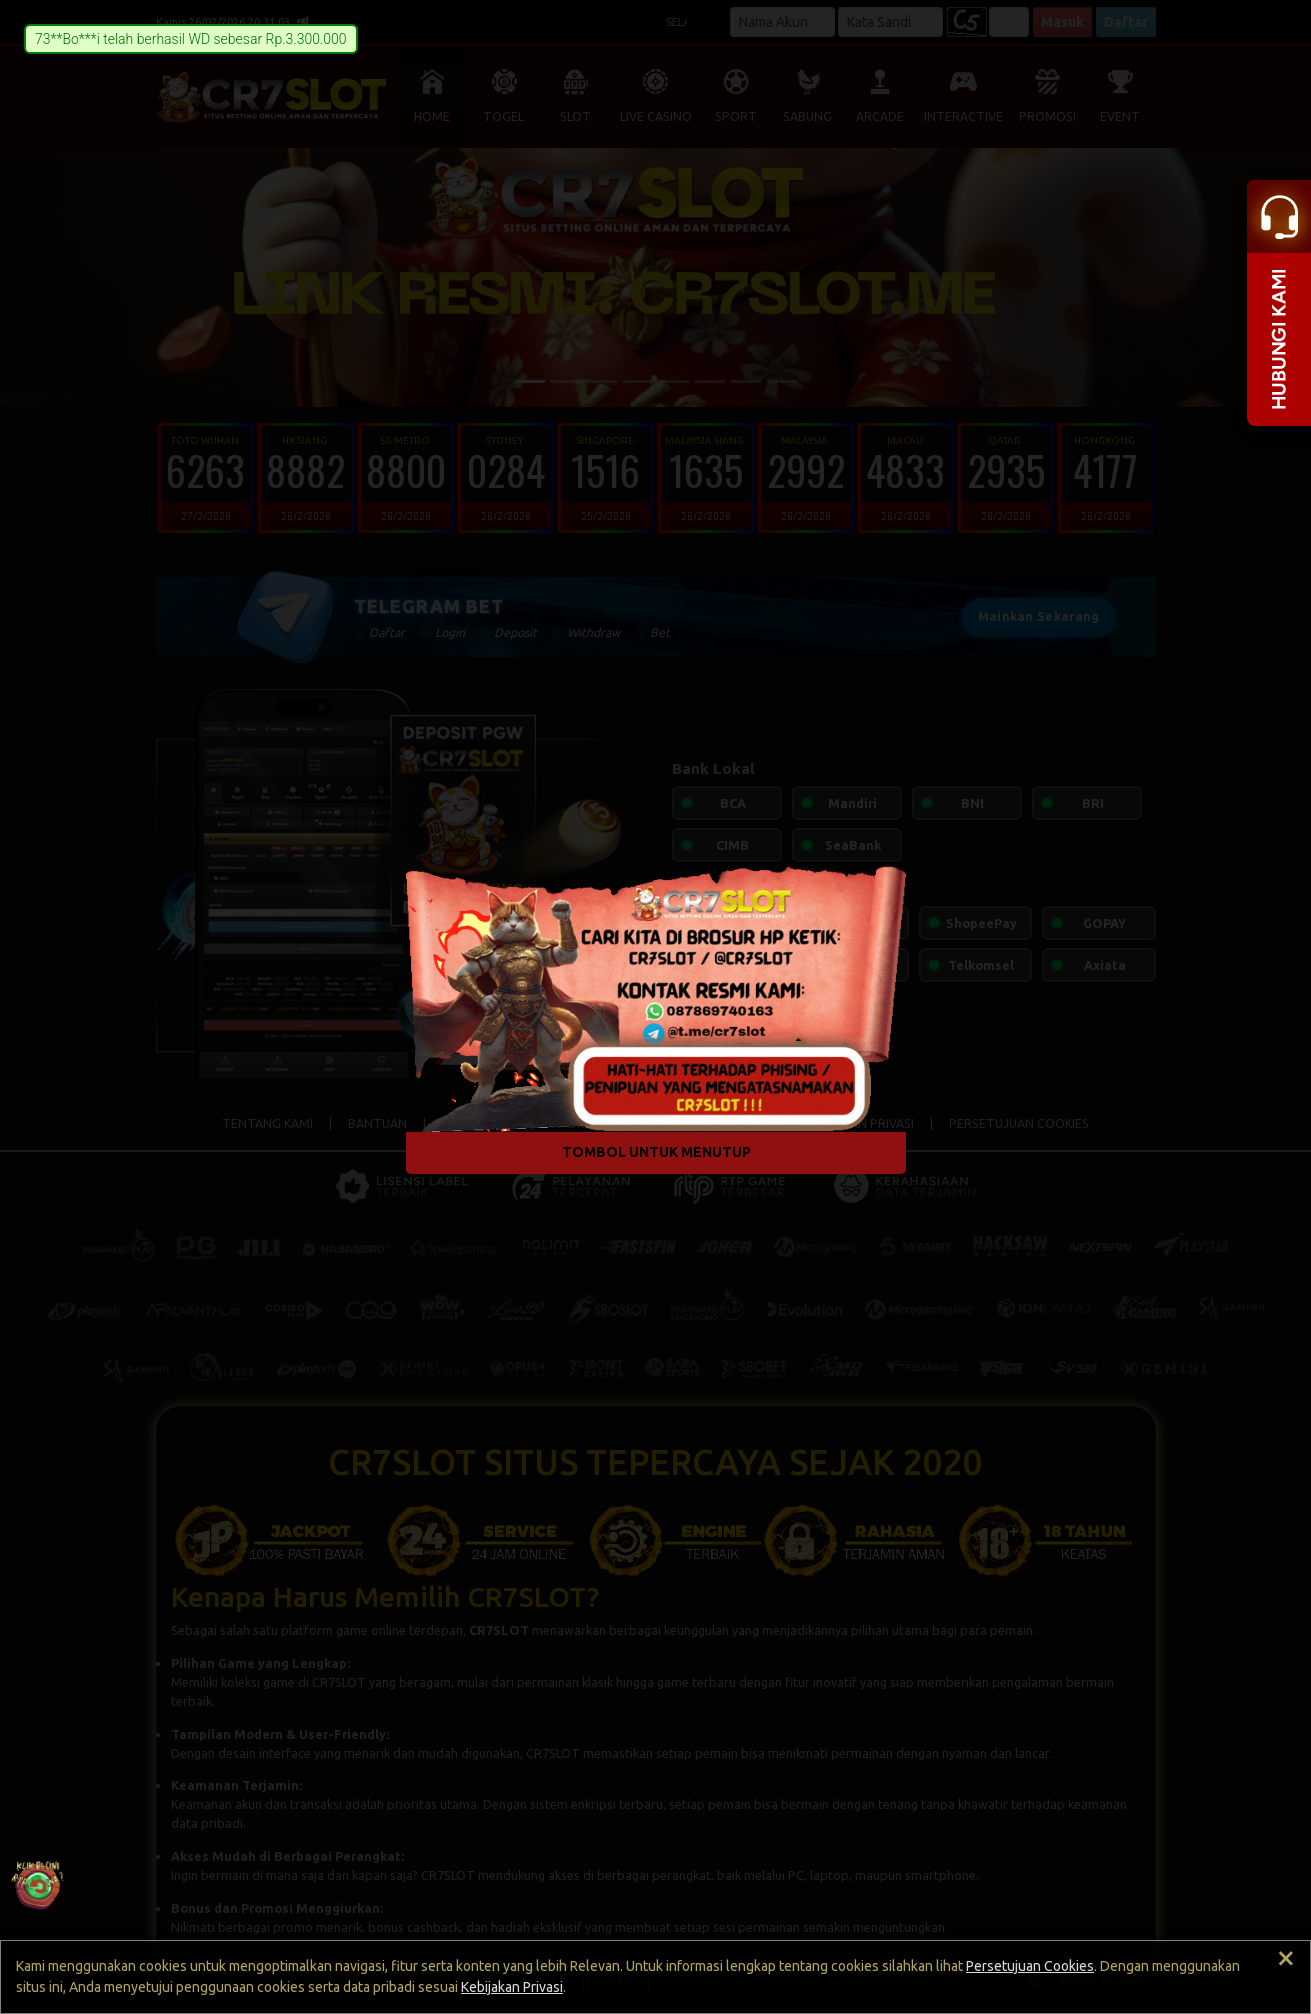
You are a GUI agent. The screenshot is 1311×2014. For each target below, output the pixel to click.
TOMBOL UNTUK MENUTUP (655, 1152)
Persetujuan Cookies (1030, 1966)
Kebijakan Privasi (512, 1987)
